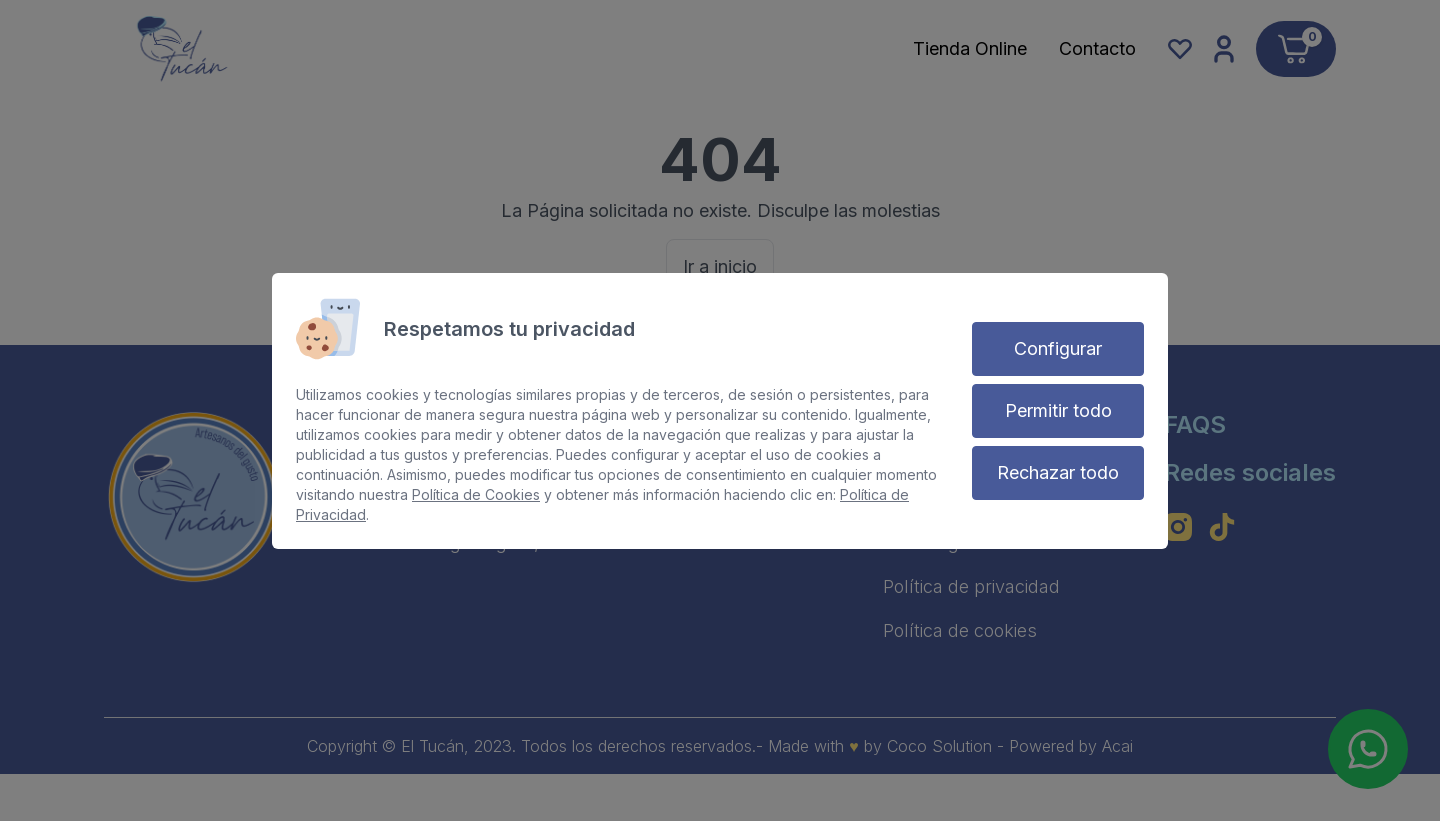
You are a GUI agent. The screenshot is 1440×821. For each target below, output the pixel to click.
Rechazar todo (1058, 472)
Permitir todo (1058, 410)
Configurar (1058, 348)
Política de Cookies (476, 494)
